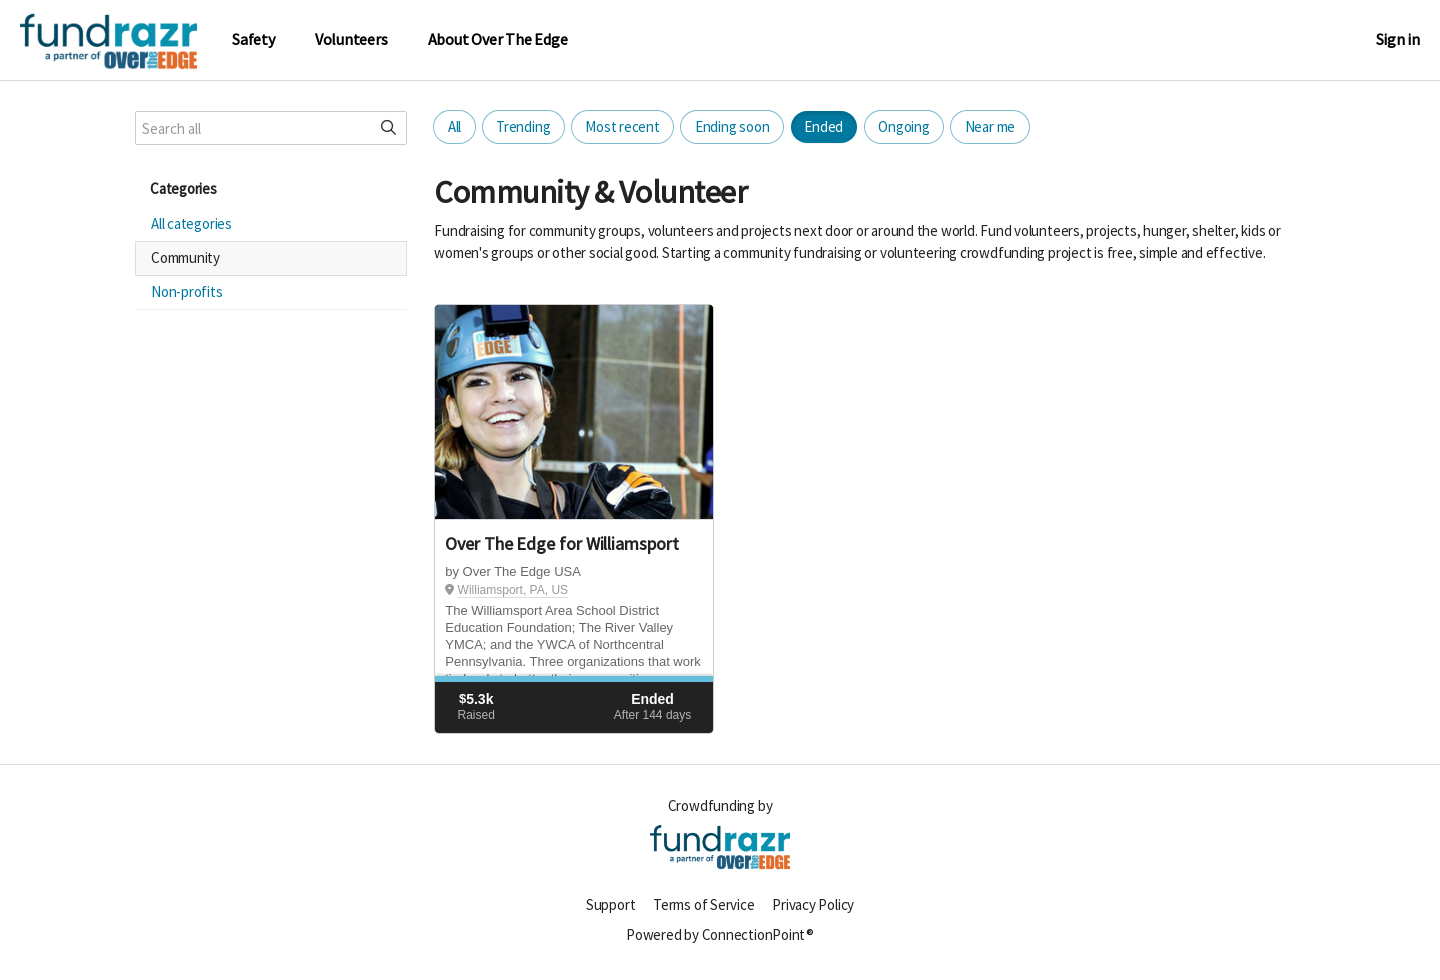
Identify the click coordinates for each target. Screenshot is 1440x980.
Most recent (622, 126)
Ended (823, 126)
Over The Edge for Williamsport (561, 543)
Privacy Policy (813, 904)
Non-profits (187, 291)
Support (610, 904)
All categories (191, 223)
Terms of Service (703, 904)
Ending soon (732, 126)
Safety (253, 39)
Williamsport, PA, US (513, 590)
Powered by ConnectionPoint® (720, 934)
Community (185, 257)
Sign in (1398, 39)
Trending (523, 126)
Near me (990, 126)
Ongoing (903, 126)
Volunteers (351, 39)
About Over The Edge (498, 39)
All (454, 126)
